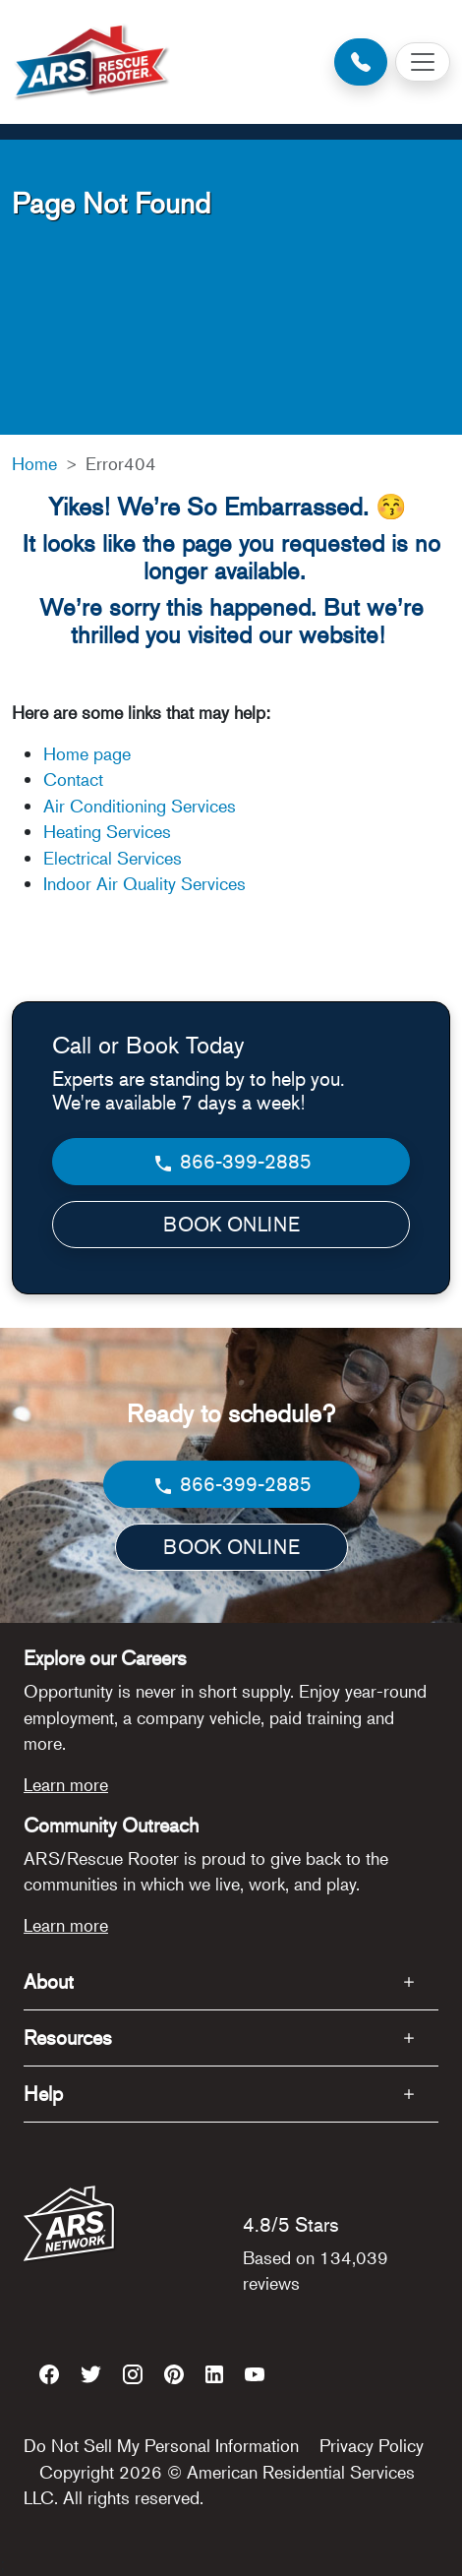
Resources (68, 2037)
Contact (73, 779)
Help (43, 2093)
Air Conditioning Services (139, 805)
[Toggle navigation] (422, 62)
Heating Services (107, 831)
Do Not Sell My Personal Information (161, 2445)
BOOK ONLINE (231, 1224)
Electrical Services (112, 858)
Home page (89, 753)
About (49, 1981)
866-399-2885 (231, 1162)
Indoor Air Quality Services (144, 883)
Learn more (66, 1784)
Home (34, 463)
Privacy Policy (371, 2445)
